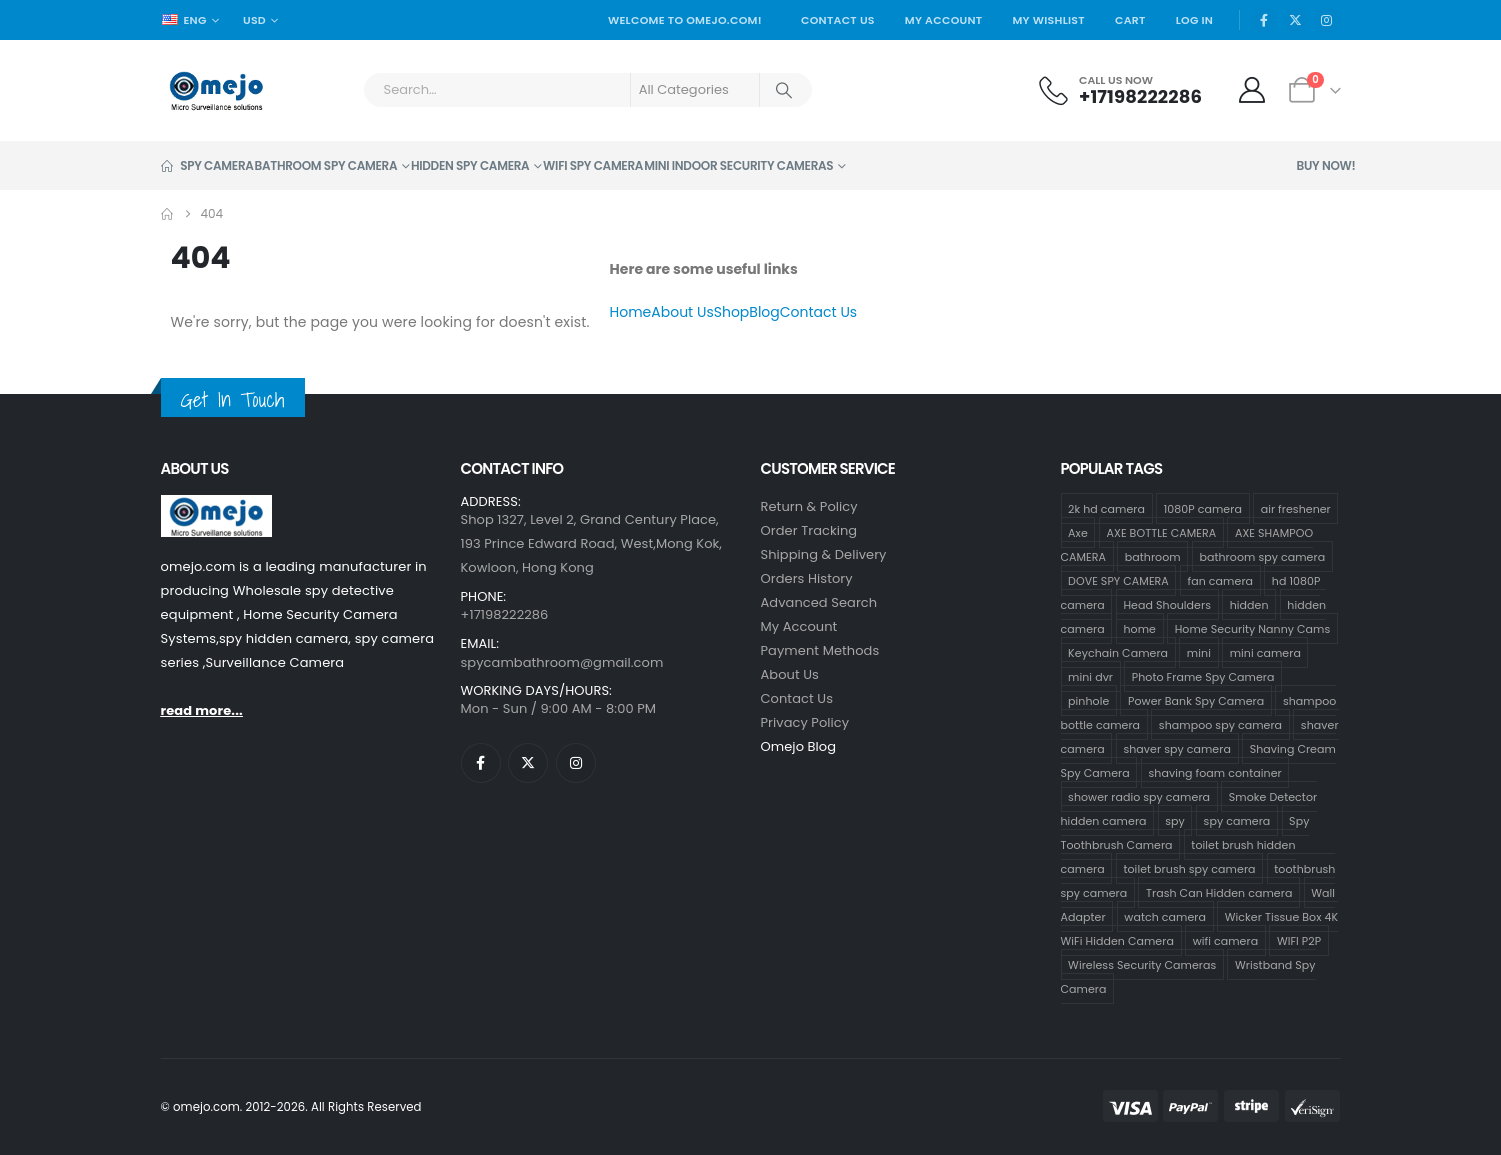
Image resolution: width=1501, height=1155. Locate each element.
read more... (202, 710)
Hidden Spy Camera (470, 165)
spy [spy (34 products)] (1175, 820)
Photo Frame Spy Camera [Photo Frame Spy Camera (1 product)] (1203, 676)
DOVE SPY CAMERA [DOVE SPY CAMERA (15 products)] (1118, 580)
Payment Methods (820, 650)
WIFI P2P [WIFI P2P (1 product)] (1299, 940)
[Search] (785, 90)
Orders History (807, 578)
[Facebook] (1264, 20)
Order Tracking (809, 530)
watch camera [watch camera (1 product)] (1165, 916)
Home (631, 312)
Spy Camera (207, 165)
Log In (1195, 20)
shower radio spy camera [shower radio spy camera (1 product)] (1139, 796)
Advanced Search (819, 602)
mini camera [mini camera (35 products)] (1265, 652)
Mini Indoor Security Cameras (738, 165)
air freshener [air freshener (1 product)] (1296, 508)
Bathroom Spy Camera (326, 165)
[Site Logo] (216, 90)
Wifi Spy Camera (593, 165)
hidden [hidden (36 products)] (1249, 604)
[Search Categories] (695, 90)
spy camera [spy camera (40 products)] (1237, 820)
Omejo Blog (799, 746)
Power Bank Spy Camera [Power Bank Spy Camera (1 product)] (1196, 700)
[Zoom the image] (216, 506)
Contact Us (838, 20)
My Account (944, 20)
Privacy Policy (805, 722)
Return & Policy (809, 506)
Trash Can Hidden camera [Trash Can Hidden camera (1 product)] (1219, 892)
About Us (682, 312)
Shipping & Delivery (824, 554)
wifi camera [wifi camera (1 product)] (1226, 940)
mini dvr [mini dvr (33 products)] (1090, 676)
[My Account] (1251, 90)
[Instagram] (1327, 20)
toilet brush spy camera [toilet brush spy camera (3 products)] (1189, 868)
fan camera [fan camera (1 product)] (1220, 580)
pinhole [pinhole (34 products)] (1088, 700)
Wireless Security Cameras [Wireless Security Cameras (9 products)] (1142, 964)
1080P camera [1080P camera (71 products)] (1203, 508)
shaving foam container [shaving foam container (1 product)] (1215, 772)
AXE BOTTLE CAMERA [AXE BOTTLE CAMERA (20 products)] (1162, 532)
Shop (732, 312)
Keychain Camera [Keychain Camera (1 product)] (1118, 652)
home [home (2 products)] (1139, 628)
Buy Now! (1326, 165)
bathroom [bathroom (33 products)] (1153, 556)
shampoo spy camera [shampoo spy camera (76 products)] (1220, 724)
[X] (1296, 20)
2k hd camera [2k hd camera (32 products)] (1106, 508)
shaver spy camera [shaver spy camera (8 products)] (1176, 748)
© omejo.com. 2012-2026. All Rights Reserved (291, 1107)
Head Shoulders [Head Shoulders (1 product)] (1167, 604)
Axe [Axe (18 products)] (1078, 532)
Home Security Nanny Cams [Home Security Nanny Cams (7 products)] (1253, 628)
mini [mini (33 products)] (1199, 652)
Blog (764, 312)
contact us (797, 698)
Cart (1130, 20)
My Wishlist (1048, 20)
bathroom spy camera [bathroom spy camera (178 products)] (1262, 556)
